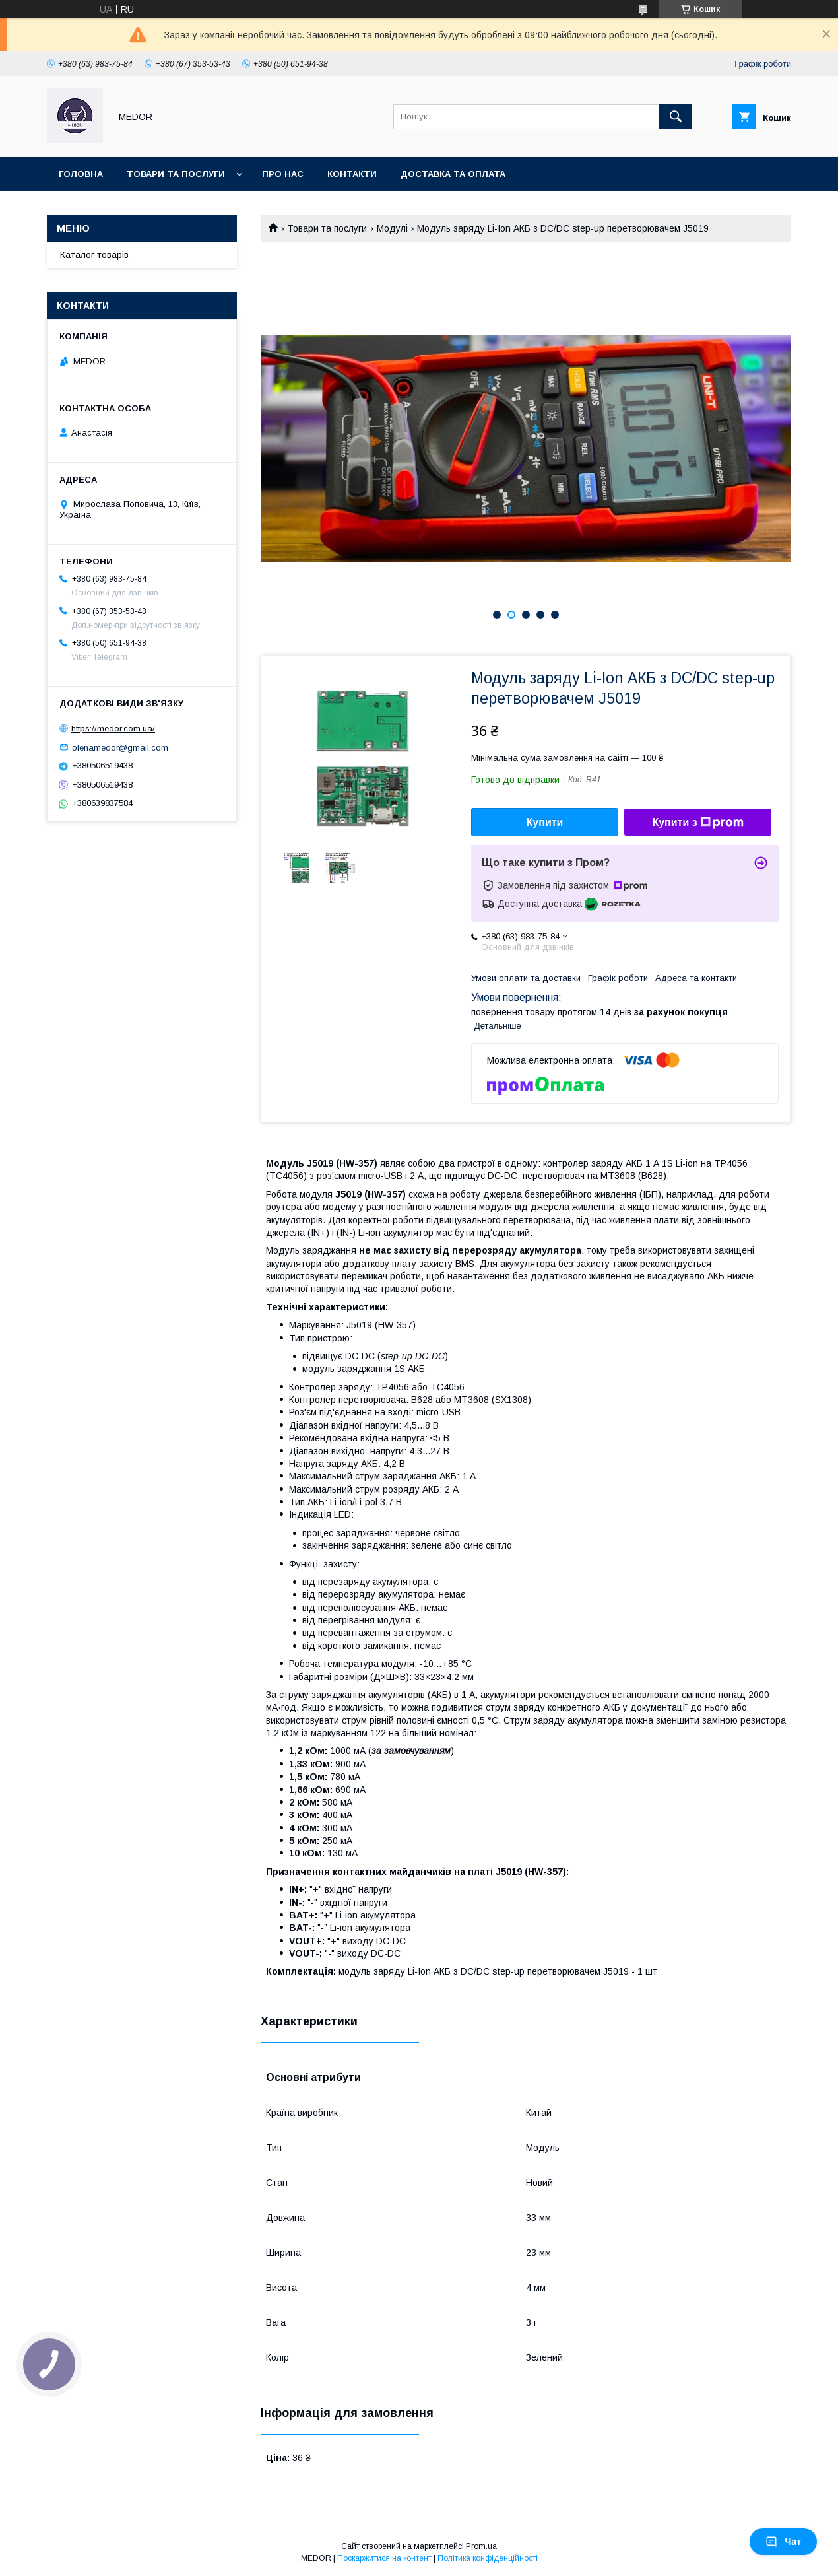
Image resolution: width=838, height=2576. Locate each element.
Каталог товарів (94, 255)
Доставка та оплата (453, 174)
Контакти (352, 174)
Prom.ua (481, 2546)
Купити (545, 822)
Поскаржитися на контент (384, 2558)
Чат (783, 2542)
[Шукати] (675, 116)
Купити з (697, 823)
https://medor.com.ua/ (113, 728)
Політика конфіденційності (487, 2558)
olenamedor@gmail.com (120, 747)
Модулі (392, 228)
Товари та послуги (176, 174)
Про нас (283, 174)
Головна (81, 174)
